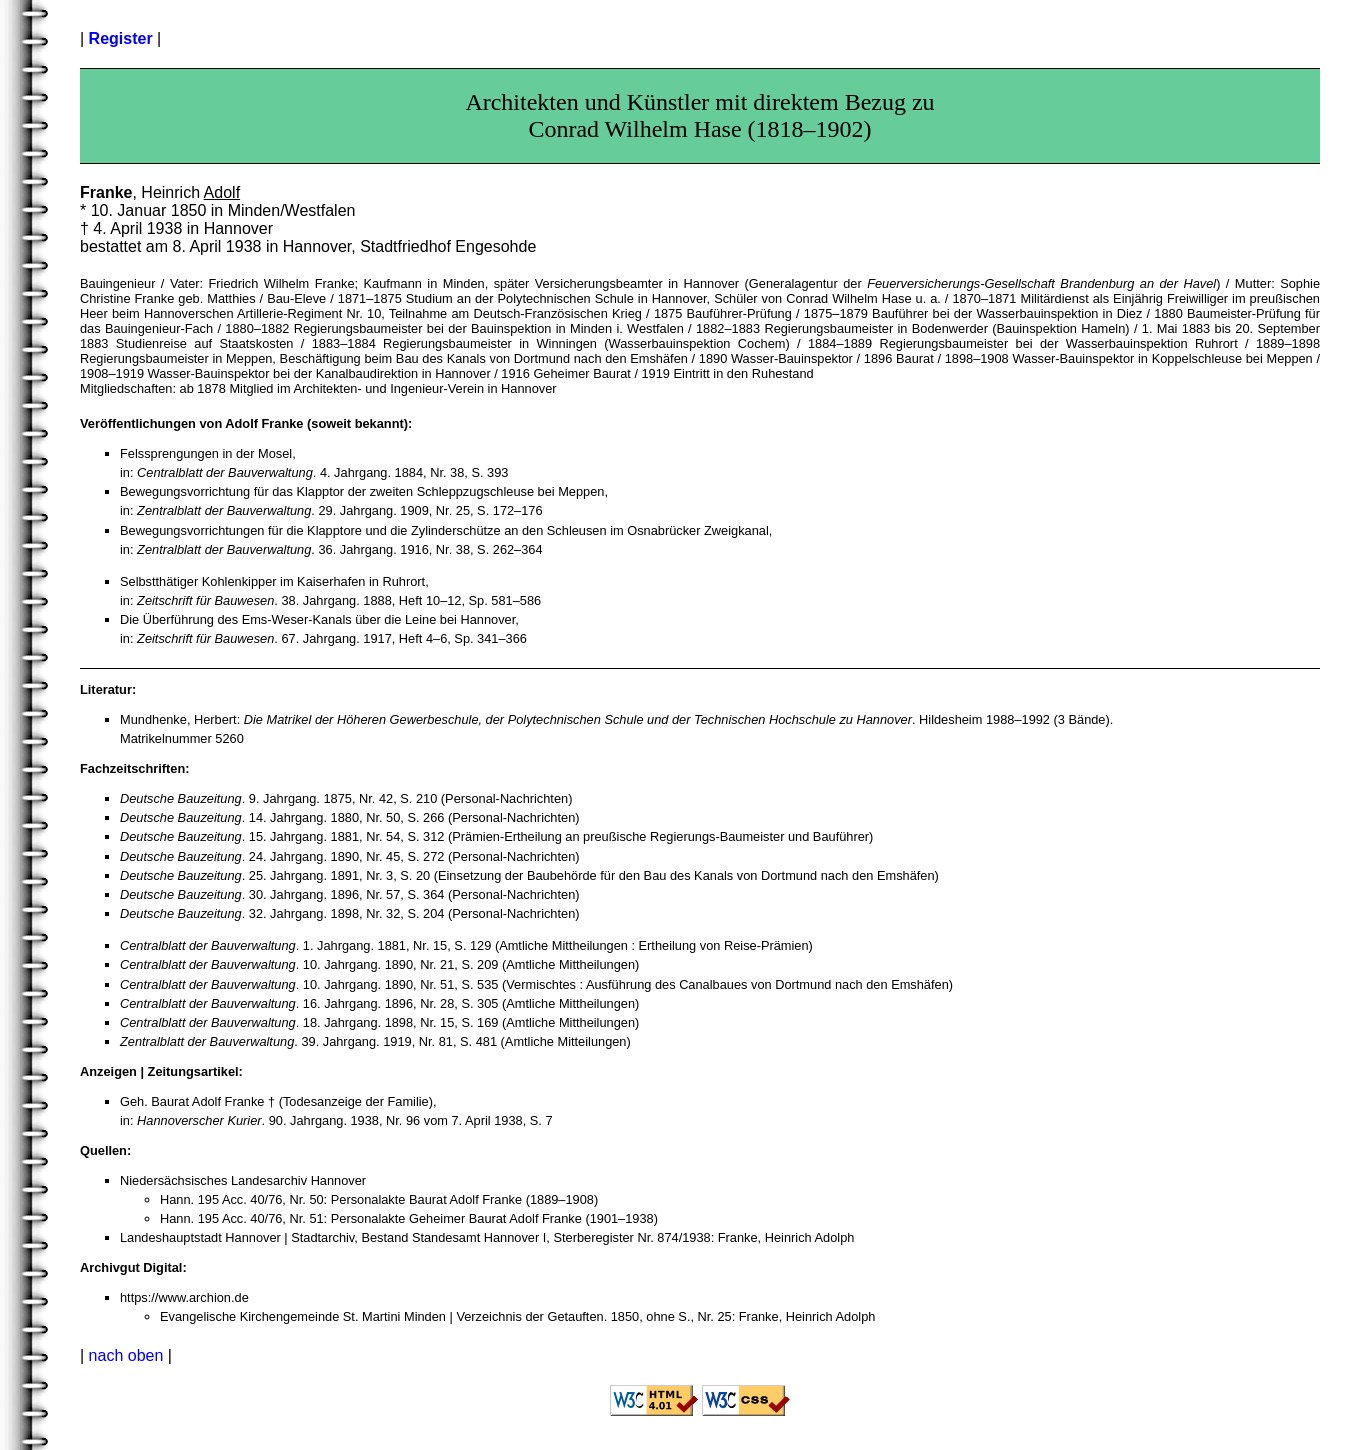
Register (121, 38)
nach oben (126, 1355)
